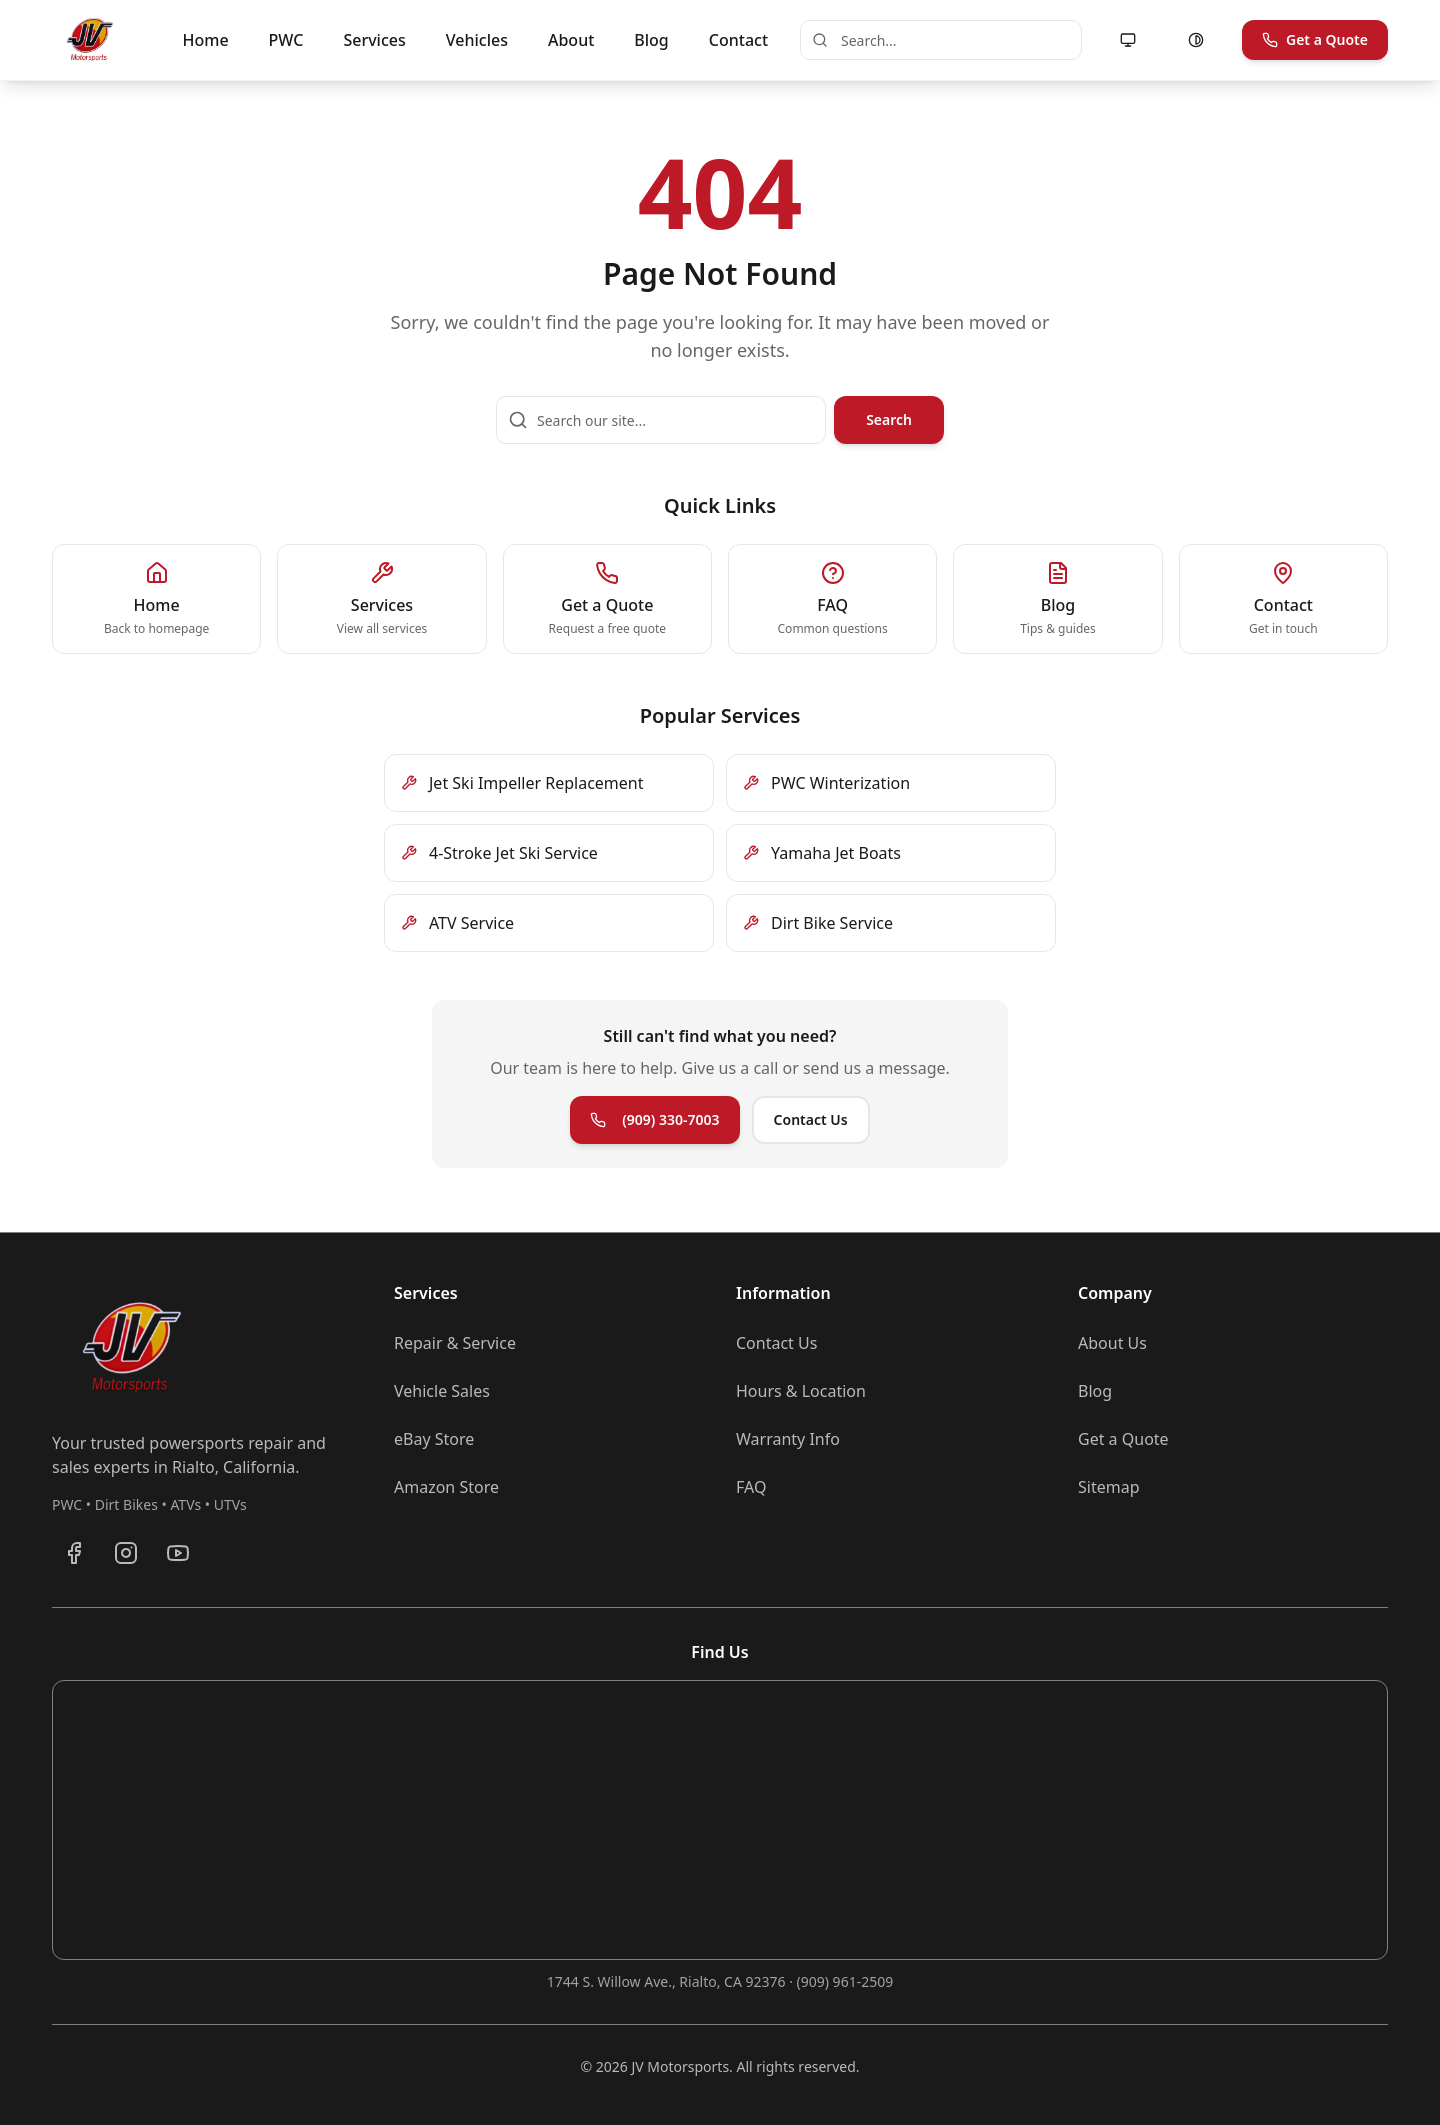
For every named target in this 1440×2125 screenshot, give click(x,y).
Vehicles (477, 40)
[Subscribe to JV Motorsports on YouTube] (178, 1553)
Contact (738, 40)
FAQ (751, 1487)
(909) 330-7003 (654, 1119)
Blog (651, 40)
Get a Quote (1315, 39)
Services (374, 40)
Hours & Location (801, 1391)
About (571, 40)
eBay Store (434, 1439)
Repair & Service (455, 1343)
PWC (286, 40)
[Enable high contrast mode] (1196, 40)
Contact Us (811, 1119)
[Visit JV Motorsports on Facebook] (74, 1553)
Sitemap (1109, 1487)
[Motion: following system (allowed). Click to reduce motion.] (1128, 40)
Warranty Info (788, 1439)
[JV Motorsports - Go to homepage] (90, 40)
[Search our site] (661, 420)
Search (889, 419)
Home (206, 40)
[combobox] (941, 40)
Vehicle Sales (442, 1391)
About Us (1112, 1343)
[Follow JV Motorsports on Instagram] (126, 1553)
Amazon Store (446, 1487)
